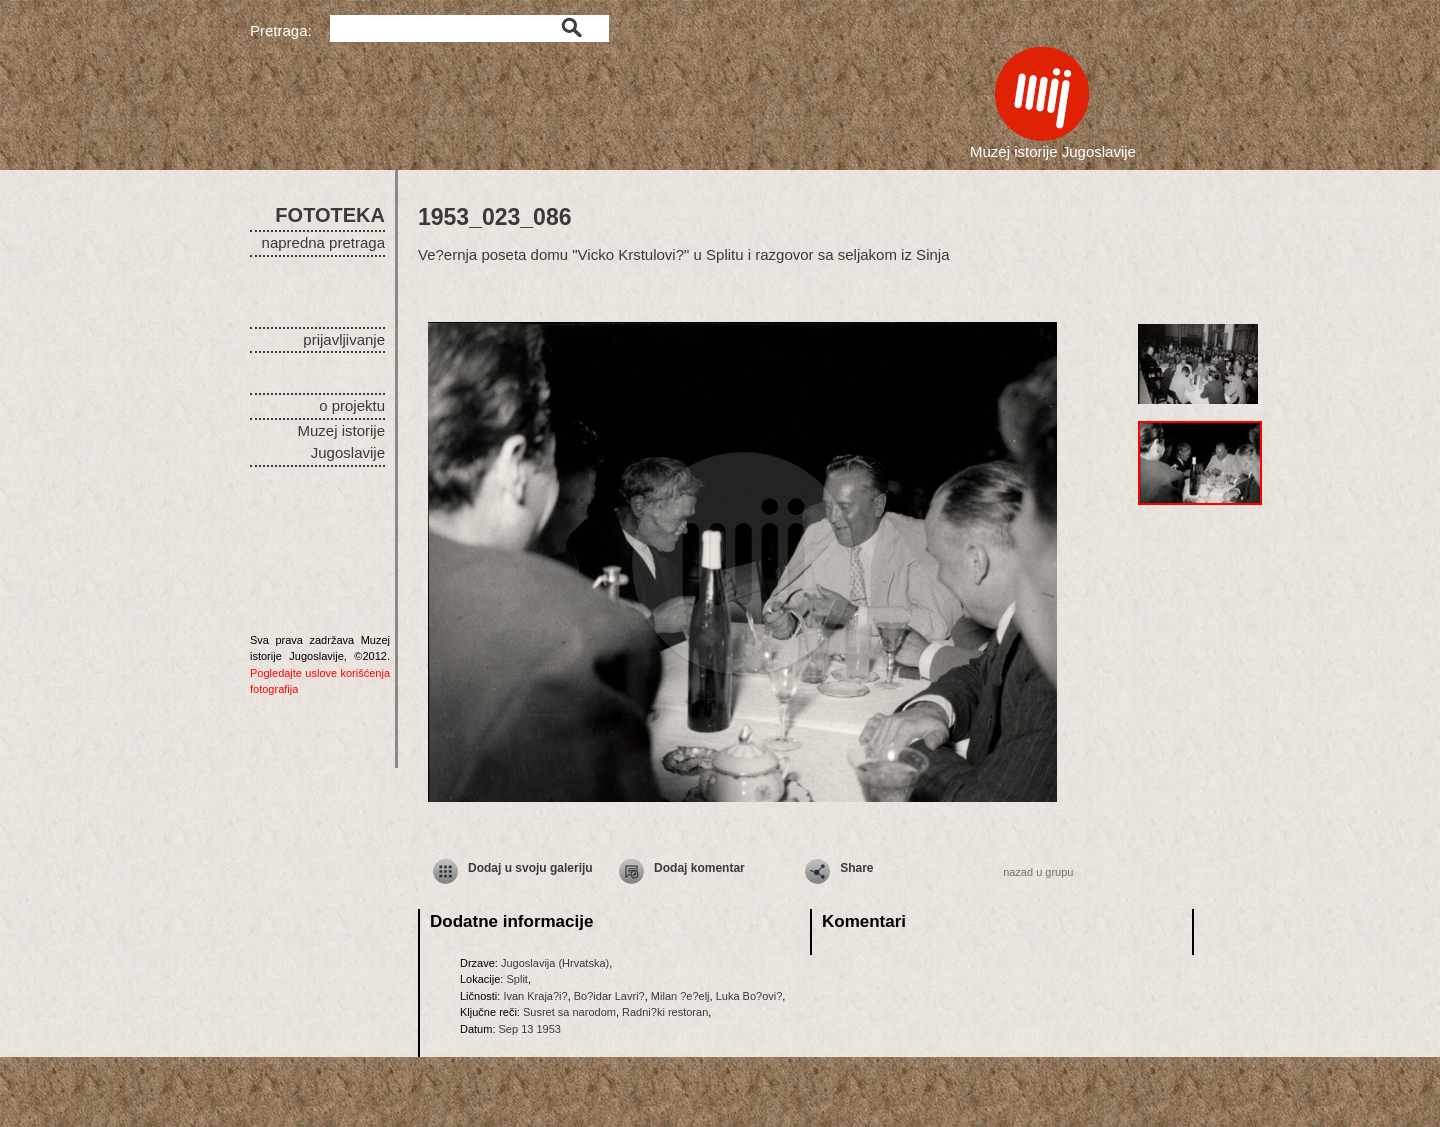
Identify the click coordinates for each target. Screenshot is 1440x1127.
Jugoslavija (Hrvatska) (555, 963)
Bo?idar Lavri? (609, 996)
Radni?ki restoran (665, 1012)
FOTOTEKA (330, 215)
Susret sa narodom (569, 1012)
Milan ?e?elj (680, 996)
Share (856, 868)
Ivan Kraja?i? (535, 996)
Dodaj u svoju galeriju (530, 868)
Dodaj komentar (699, 868)
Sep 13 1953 (530, 1029)
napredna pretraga (323, 242)
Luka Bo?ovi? (749, 996)
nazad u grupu (1038, 872)
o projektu (352, 405)
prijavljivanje (344, 339)
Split (516, 979)
